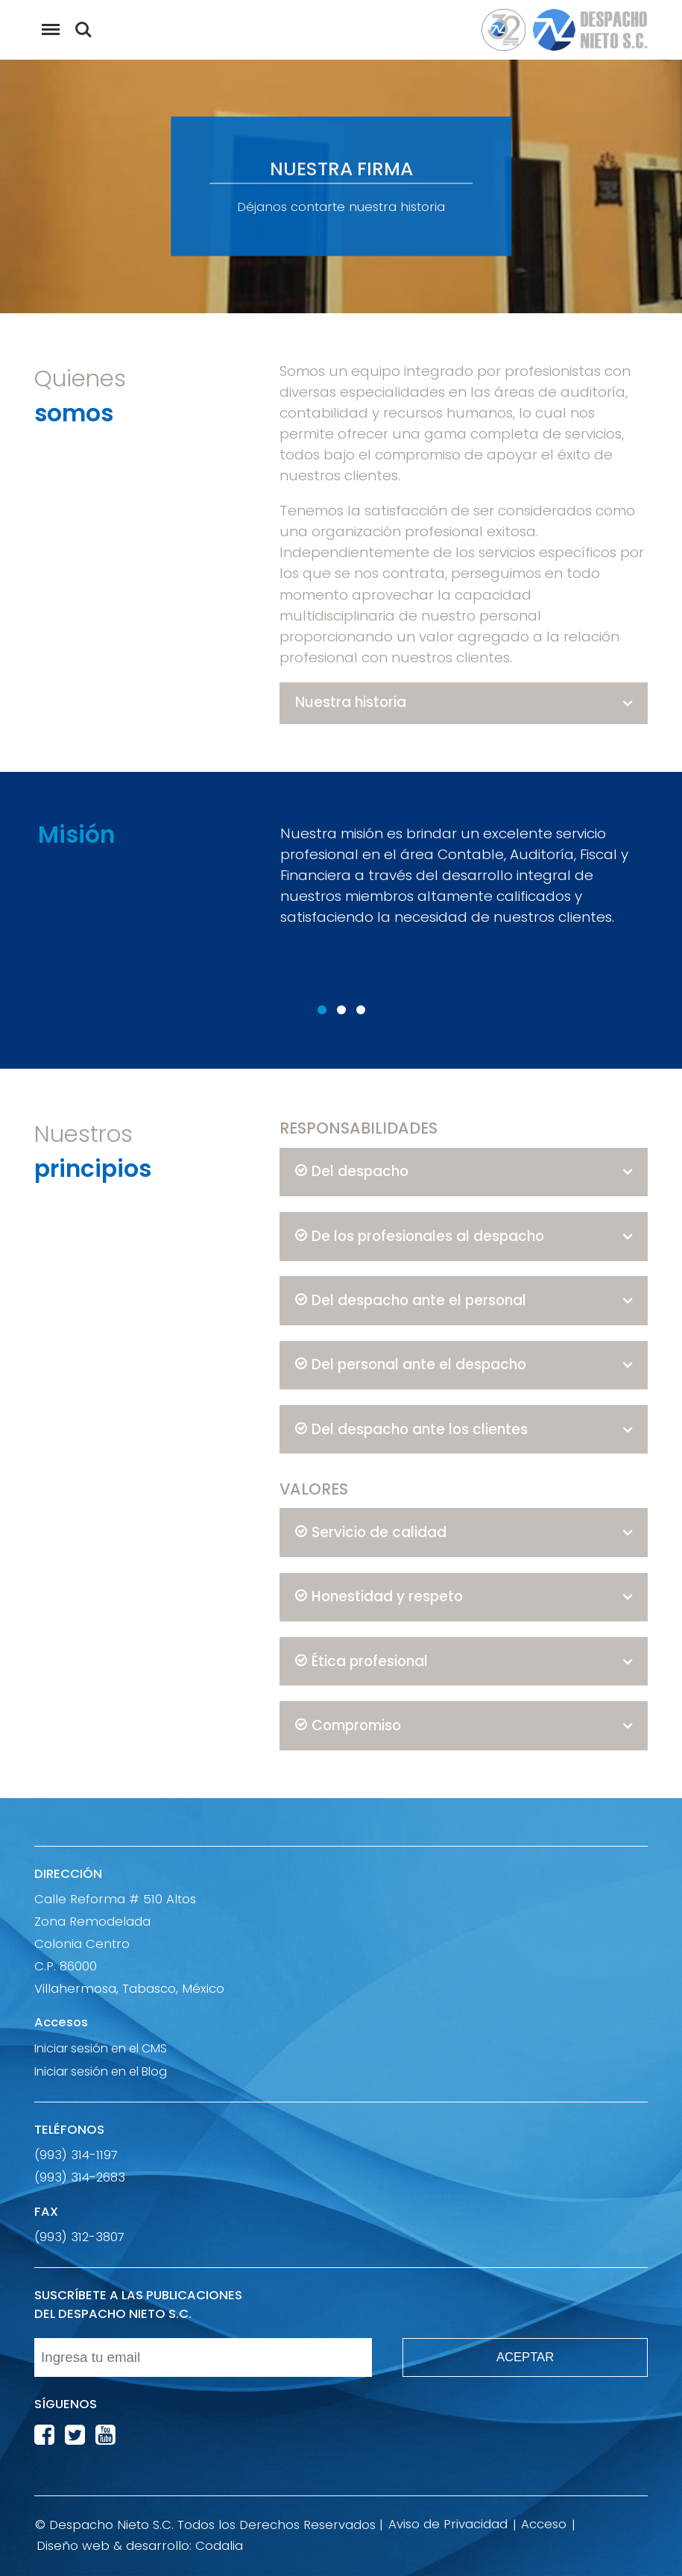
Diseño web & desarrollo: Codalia (140, 2545)
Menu (47, 22)
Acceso (543, 2524)
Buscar (83, 29)
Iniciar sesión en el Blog (100, 2071)
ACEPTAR (525, 2357)
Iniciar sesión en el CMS (100, 2047)
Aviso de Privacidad (448, 2524)
